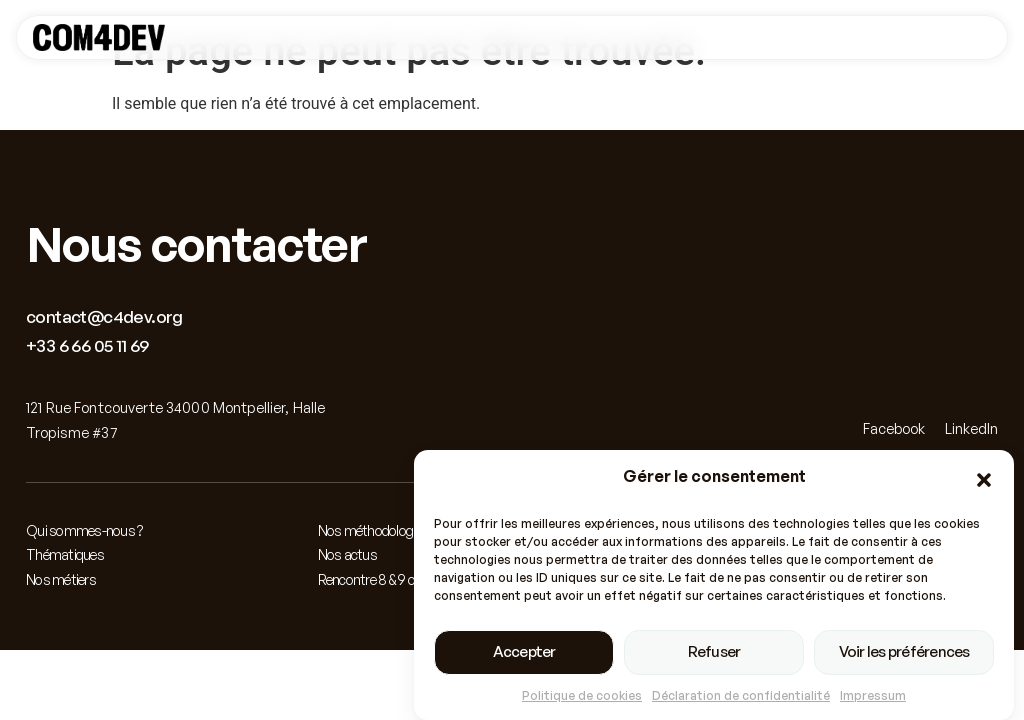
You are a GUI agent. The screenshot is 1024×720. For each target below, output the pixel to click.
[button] (984, 481)
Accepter (524, 652)
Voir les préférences (904, 652)
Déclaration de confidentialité (741, 695)
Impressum (873, 695)
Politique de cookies (582, 695)
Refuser (714, 652)
